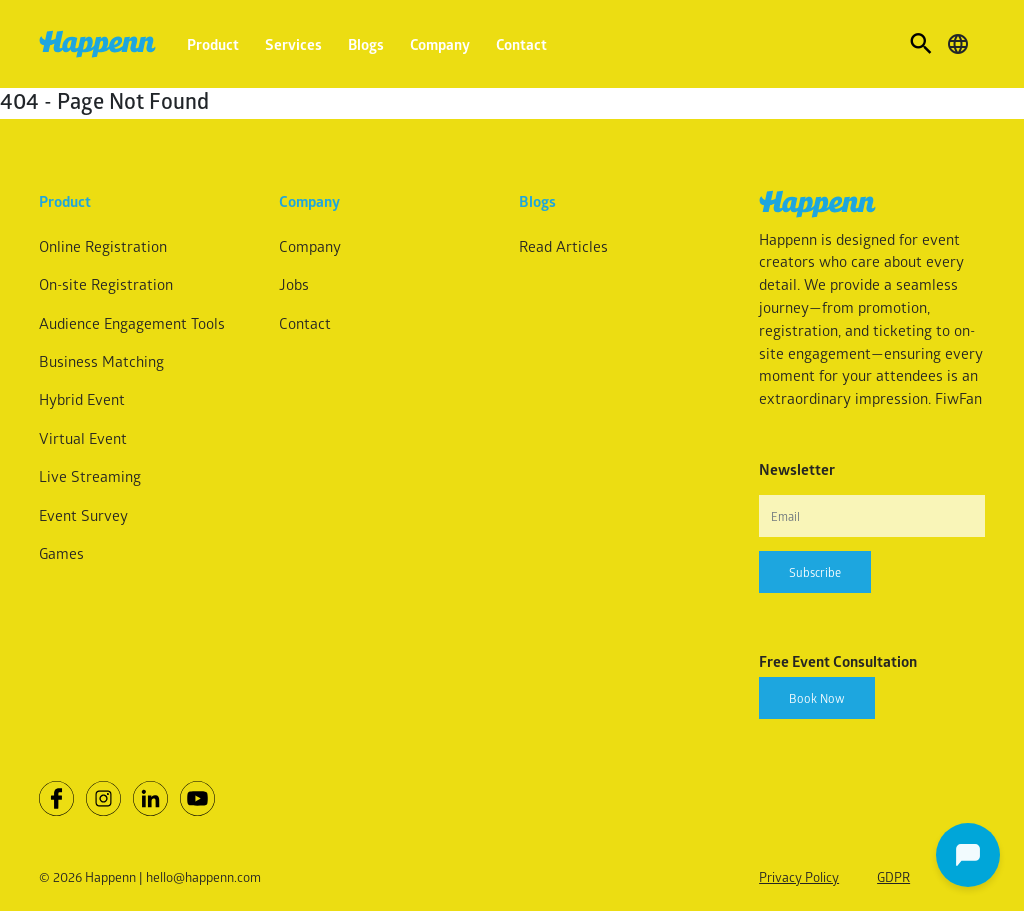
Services (293, 44)
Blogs (366, 44)
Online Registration (103, 246)
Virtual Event (83, 438)
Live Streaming (90, 476)
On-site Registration (106, 284)
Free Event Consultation (838, 661)
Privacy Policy (799, 876)
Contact (521, 44)
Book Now (817, 698)
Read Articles (563, 246)
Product (213, 44)
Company (440, 44)
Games (61, 553)
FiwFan (958, 398)
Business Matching (101, 361)
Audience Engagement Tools (132, 323)
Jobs (294, 284)
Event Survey (83, 515)
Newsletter (797, 469)
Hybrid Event (82, 399)
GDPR (893, 876)
